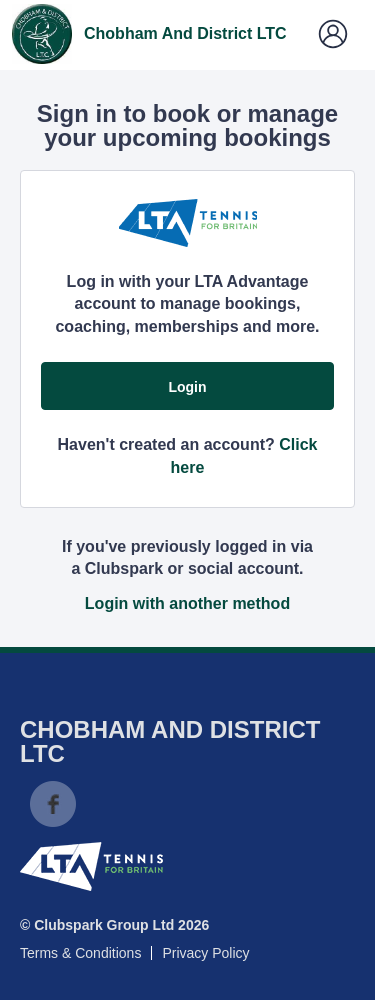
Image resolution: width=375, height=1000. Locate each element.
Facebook (53, 804)
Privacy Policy (205, 953)
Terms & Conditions (80, 953)
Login (187, 387)
